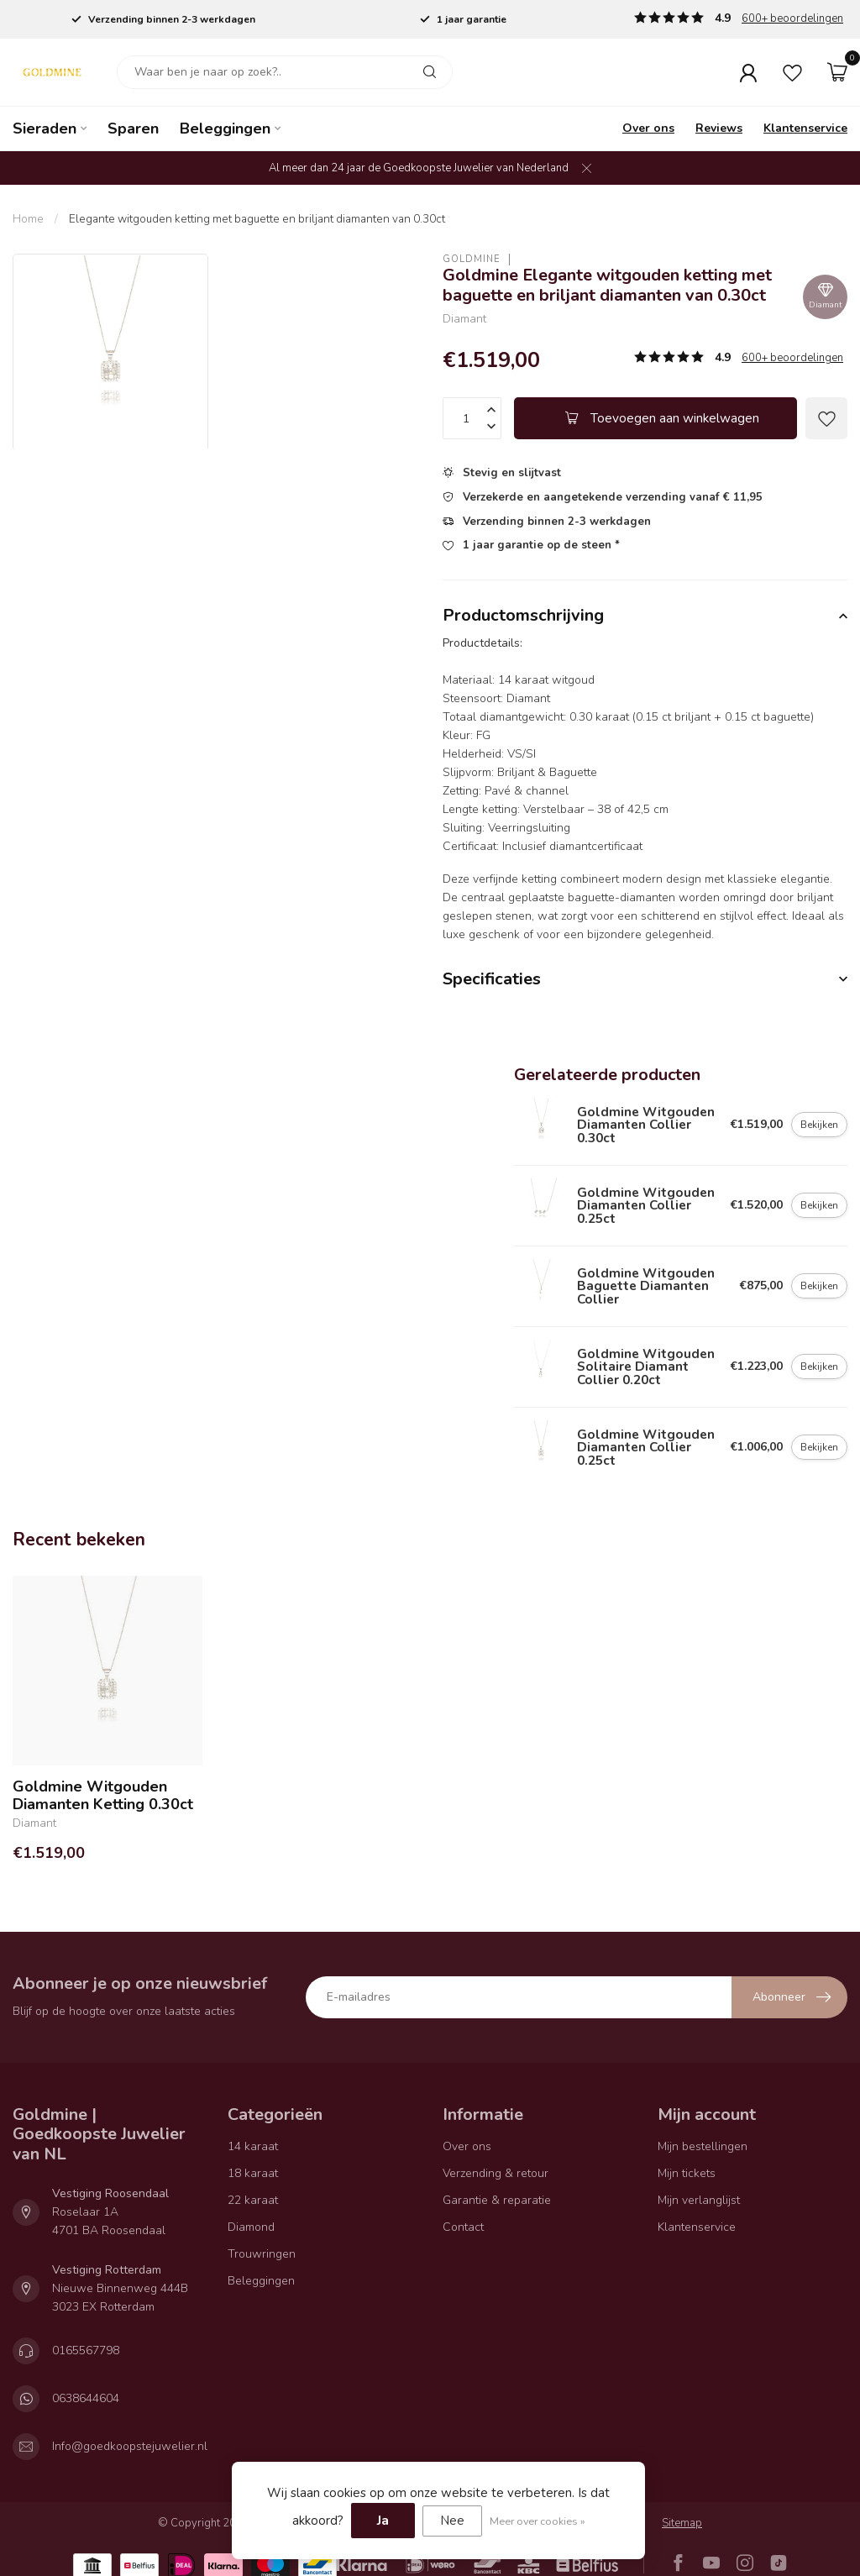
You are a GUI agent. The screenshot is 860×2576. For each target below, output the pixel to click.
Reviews (718, 128)
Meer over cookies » (537, 2521)
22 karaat (253, 2200)
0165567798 (85, 2350)
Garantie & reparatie (497, 2200)
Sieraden (44, 128)
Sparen (133, 128)
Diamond (251, 2227)
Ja (383, 2520)
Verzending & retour (495, 2173)
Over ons (648, 128)
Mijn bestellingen (702, 2146)
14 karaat (253, 2146)
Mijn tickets (687, 2173)
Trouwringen (262, 2254)
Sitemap (682, 2523)
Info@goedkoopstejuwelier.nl (129, 2446)
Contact (463, 2227)
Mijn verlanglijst (699, 2200)
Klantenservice (805, 128)
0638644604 (85, 2398)
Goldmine (472, 259)
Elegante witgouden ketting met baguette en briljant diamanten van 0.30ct (257, 219)
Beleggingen (225, 128)
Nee (452, 2520)
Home (28, 219)
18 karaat (253, 2173)
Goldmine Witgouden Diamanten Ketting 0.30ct (103, 1796)
